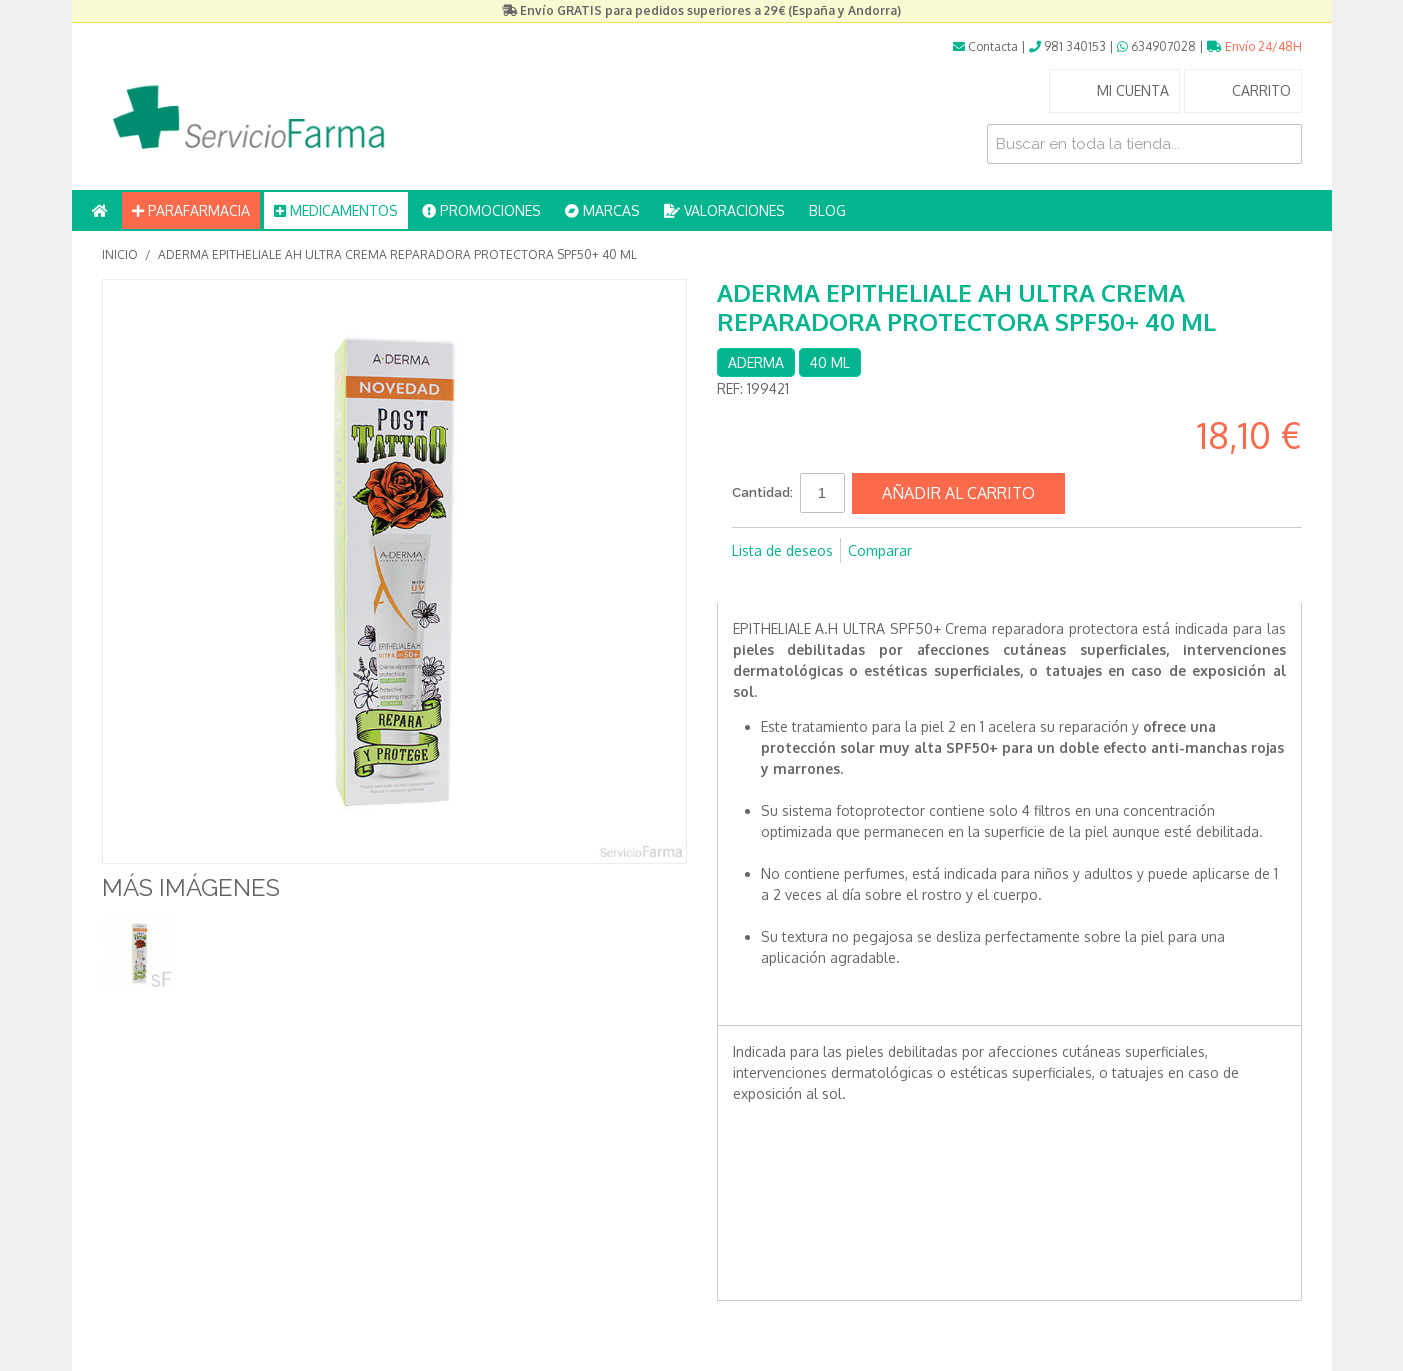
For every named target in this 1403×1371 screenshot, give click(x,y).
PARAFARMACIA (191, 210)
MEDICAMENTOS (336, 210)
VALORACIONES (724, 210)
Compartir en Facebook (752, 583)
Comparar (880, 550)
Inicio (120, 254)
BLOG (827, 210)
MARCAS (602, 210)
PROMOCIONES (481, 210)
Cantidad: (762, 492)
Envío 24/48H (1254, 46)
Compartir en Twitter (792, 583)
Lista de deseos (782, 550)
